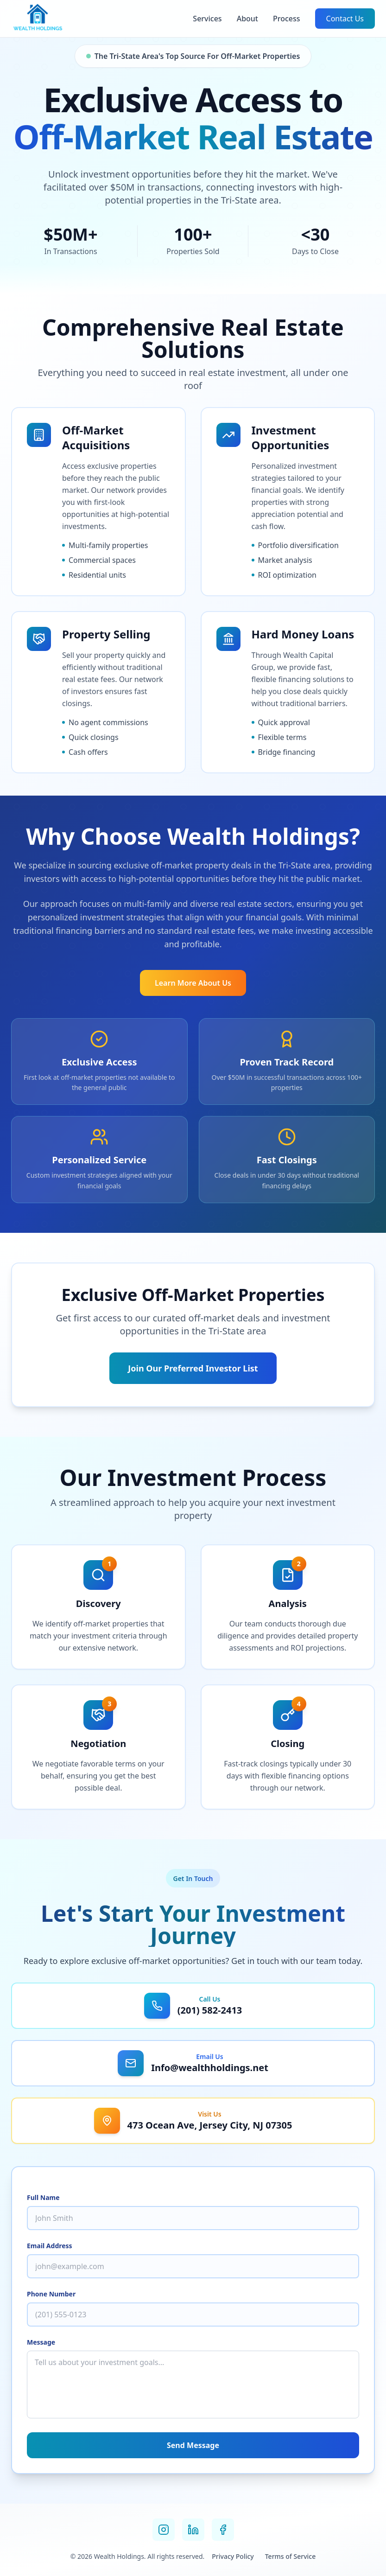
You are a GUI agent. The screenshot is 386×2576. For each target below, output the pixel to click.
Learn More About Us (193, 983)
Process (286, 18)
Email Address (49, 2245)
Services (207, 18)
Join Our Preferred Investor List (193, 1368)
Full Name (43, 2197)
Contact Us (345, 18)
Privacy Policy (232, 2556)
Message (41, 2342)
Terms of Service (290, 2556)
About (247, 18)
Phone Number (51, 2293)
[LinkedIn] (193, 2530)
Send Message (193, 2445)
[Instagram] (163, 2530)
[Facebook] (223, 2530)
